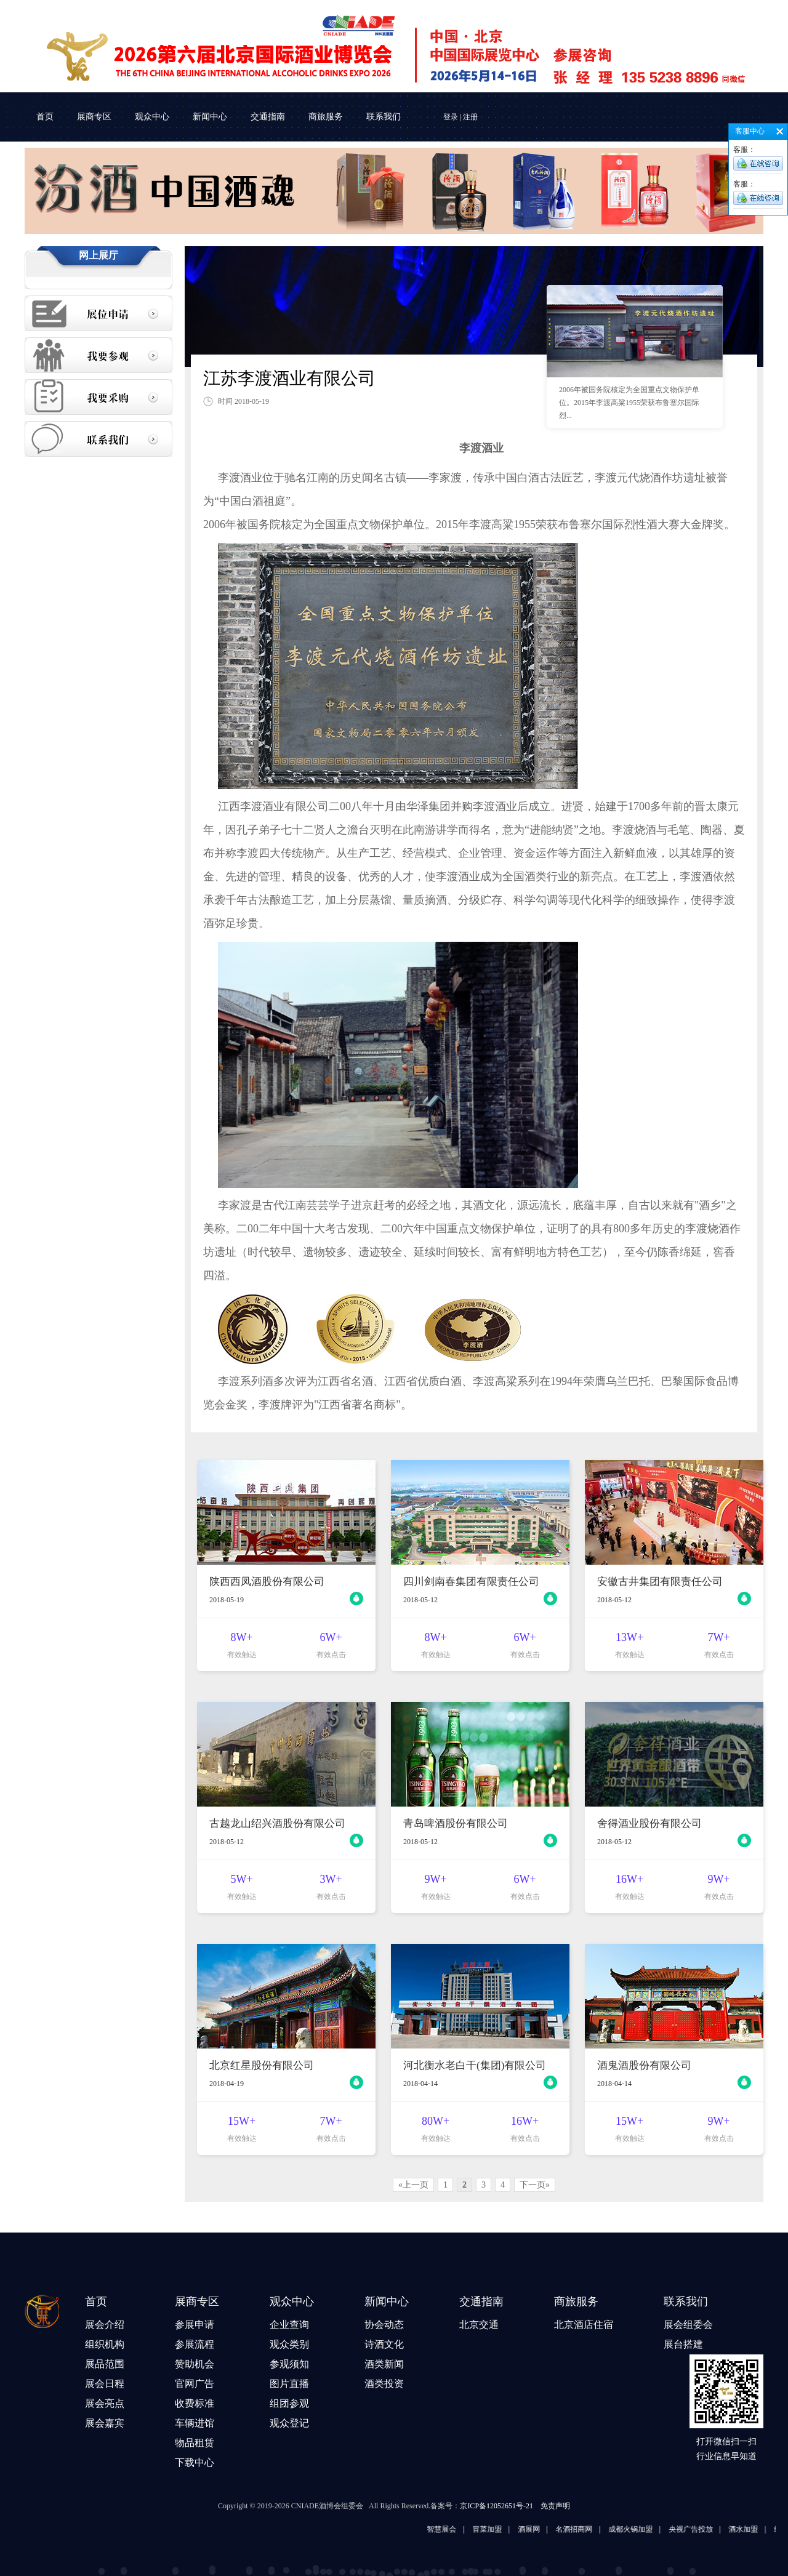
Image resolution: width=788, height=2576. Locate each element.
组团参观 (289, 2403)
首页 (45, 116)
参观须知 (289, 2364)
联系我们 (383, 116)
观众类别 (289, 2344)
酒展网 (542, 2529)
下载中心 (194, 2462)
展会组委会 (688, 2324)
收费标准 (194, 2403)
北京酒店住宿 (583, 2324)
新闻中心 (210, 116)
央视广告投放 (704, 2529)
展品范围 (104, 2364)
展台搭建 (683, 2344)
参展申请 (194, 2324)
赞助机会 (194, 2364)
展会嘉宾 (104, 2423)
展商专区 (94, 116)
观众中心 (152, 116)
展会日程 (104, 2383)
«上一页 (413, 2184)
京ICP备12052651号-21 (496, 2506)
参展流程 (194, 2344)
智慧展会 (455, 2529)
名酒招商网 (587, 2529)
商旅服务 (325, 116)
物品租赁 (194, 2443)
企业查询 (289, 2324)
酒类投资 (384, 2383)
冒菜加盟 (500, 2529)
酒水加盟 (757, 2529)
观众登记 (289, 2423)
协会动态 (384, 2324)
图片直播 (289, 2383)
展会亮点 (104, 2403)
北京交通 (479, 2324)
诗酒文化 (384, 2344)
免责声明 (555, 2506)
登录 (450, 117)
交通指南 (268, 116)
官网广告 (194, 2383)
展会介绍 (104, 2324)
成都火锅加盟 (644, 2529)
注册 (470, 117)
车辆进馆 (194, 2423)
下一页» (535, 2184)
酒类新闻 (384, 2364)
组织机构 (104, 2344)
